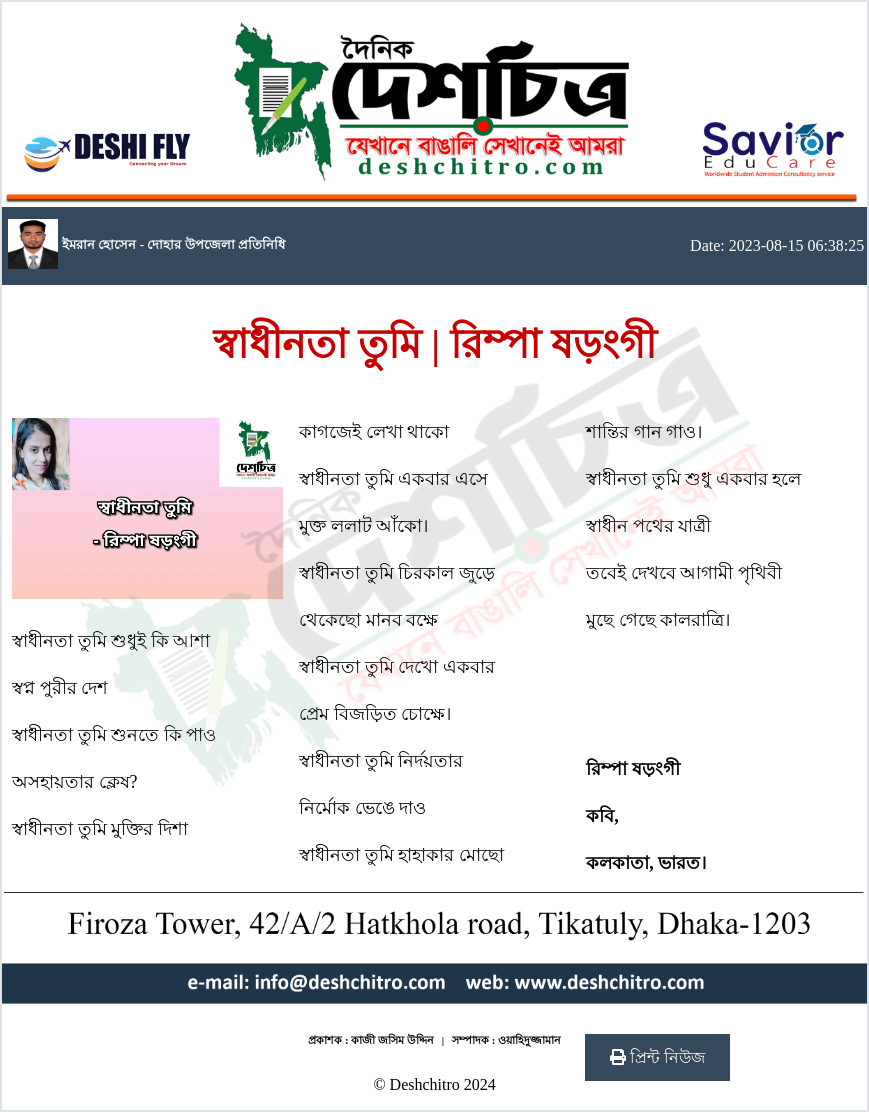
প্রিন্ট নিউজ (657, 1057)
